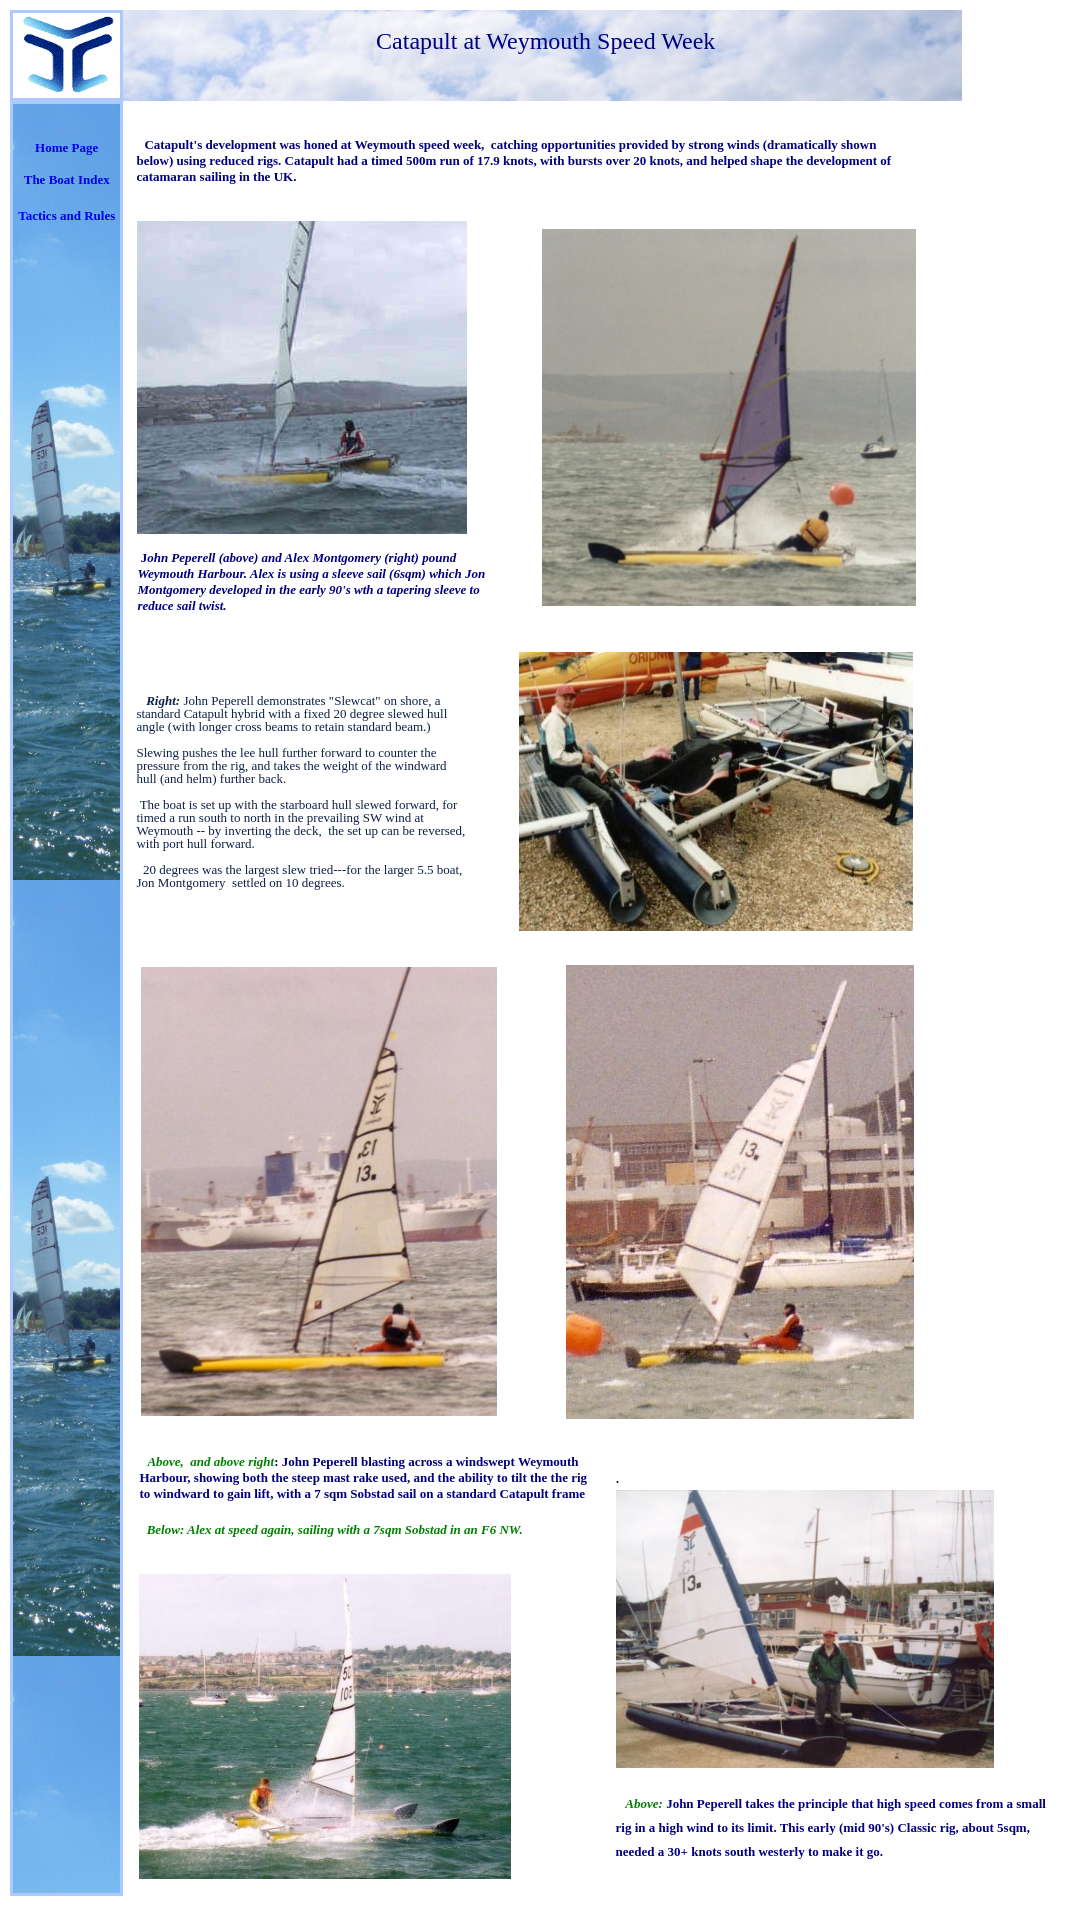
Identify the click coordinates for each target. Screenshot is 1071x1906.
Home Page (66, 147)
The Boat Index (67, 179)
